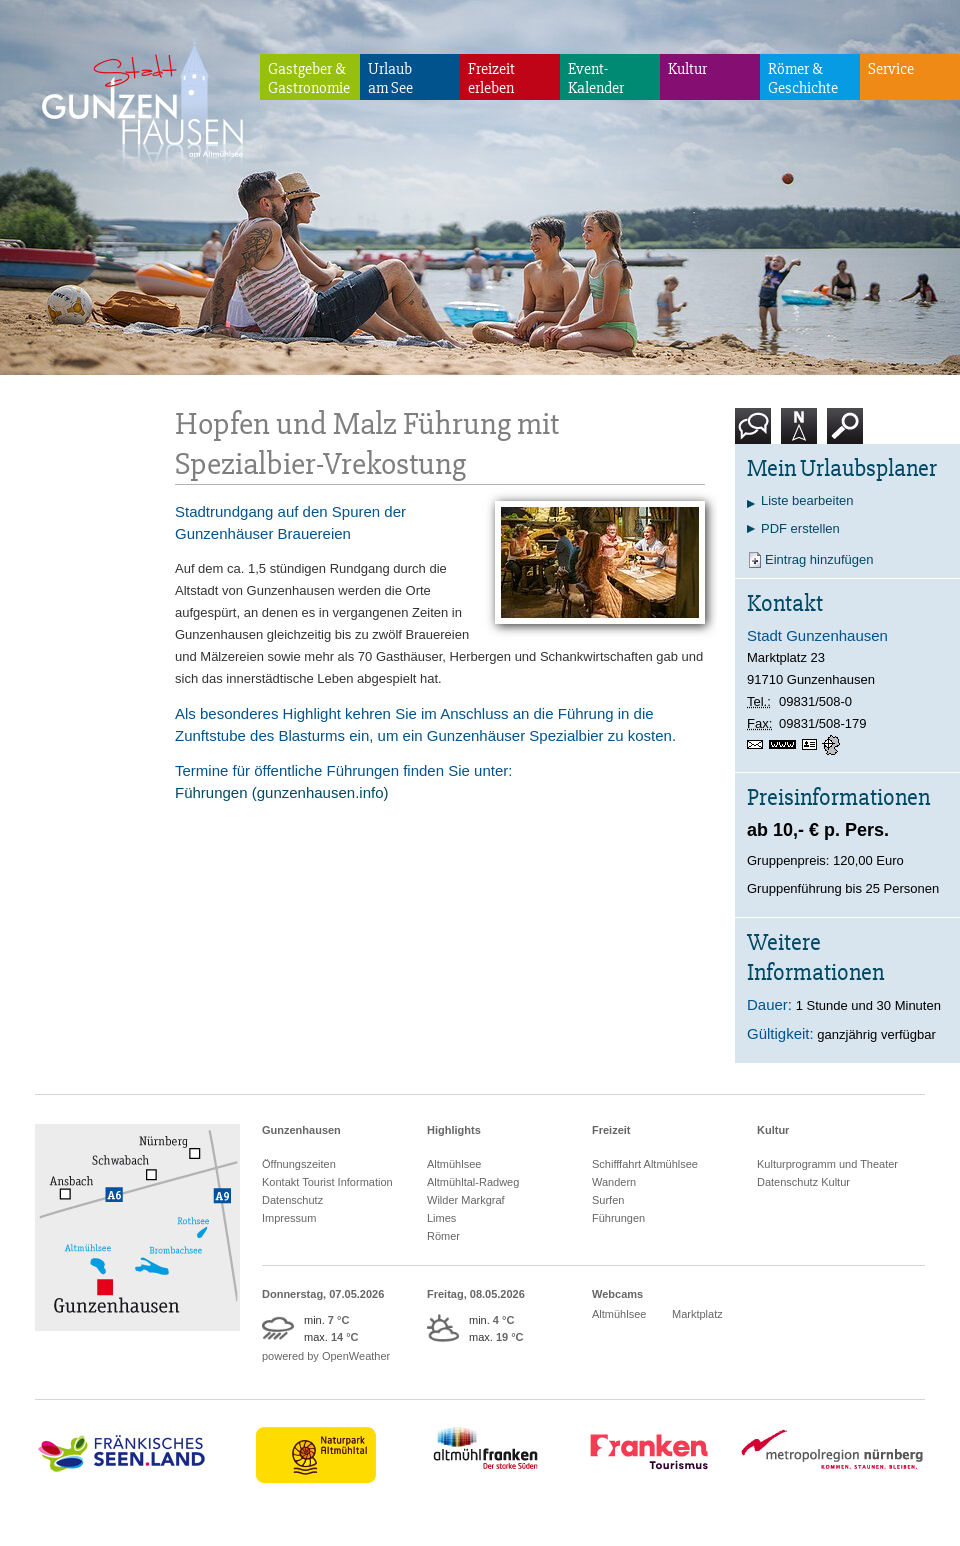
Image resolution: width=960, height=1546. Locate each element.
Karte (799, 433)
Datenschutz (292, 1200)
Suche (845, 433)
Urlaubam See (390, 78)
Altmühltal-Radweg (473, 1182)
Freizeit (611, 1130)
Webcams (617, 1294)
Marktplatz (697, 1314)
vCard (812, 745)
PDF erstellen (800, 528)
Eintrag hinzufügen (819, 559)
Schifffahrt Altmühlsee (645, 1164)
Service (891, 69)
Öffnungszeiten (299, 1164)
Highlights (454, 1130)
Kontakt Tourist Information (327, 1182)
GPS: (833, 745)
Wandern (614, 1182)
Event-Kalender (596, 78)
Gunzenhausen (301, 1130)
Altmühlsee (454, 1164)
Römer (443, 1236)
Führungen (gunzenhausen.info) (282, 792)
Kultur (687, 69)
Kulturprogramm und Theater (827, 1164)
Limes (441, 1218)
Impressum (289, 1218)
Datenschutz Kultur (803, 1182)
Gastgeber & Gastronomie (309, 78)
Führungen (618, 1218)
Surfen (608, 1200)
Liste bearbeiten (807, 500)
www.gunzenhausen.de (785, 745)
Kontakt (757, 433)
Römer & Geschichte (803, 78)
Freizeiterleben (491, 78)
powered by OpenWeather (326, 1356)
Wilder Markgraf (466, 1200)
